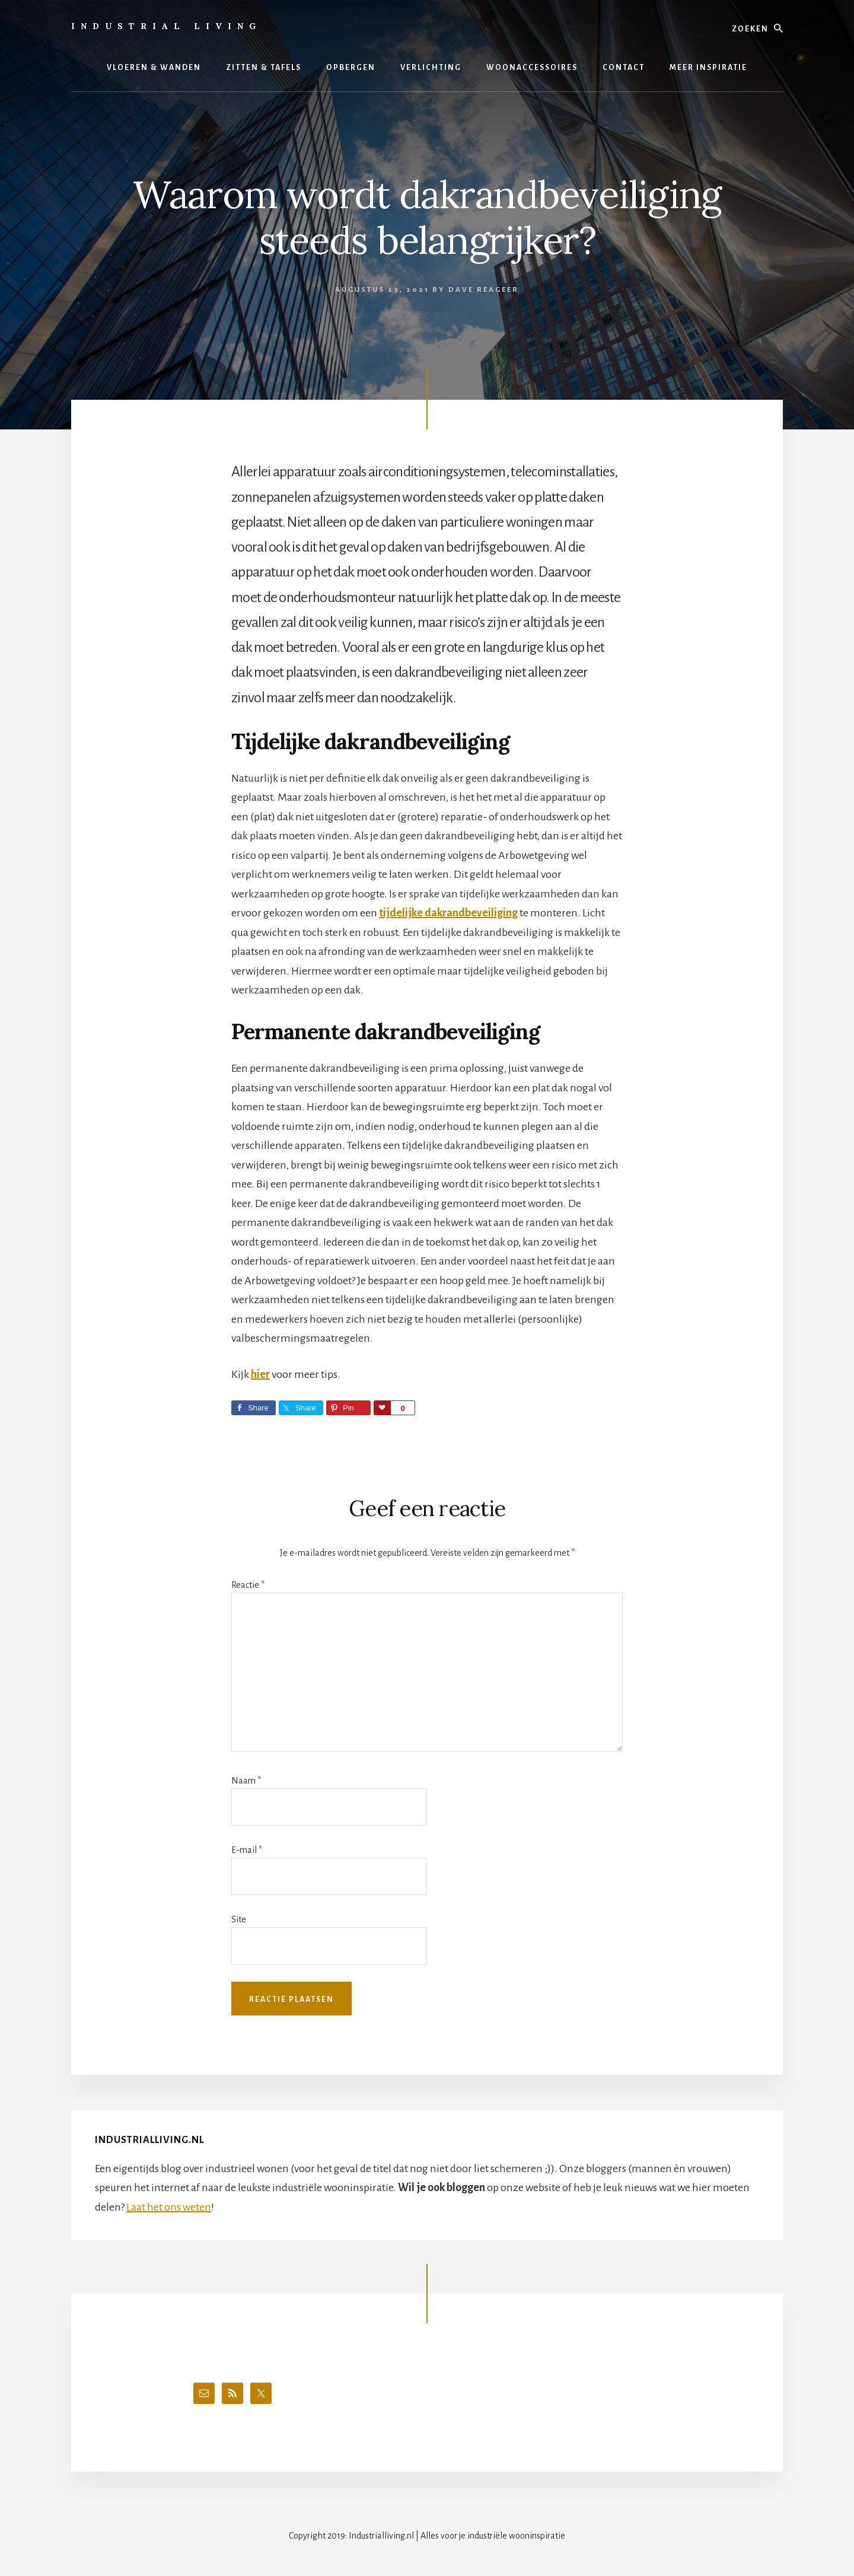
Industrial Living (166, 26)
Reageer (498, 290)
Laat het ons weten (168, 2207)
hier (260, 1374)
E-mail (246, 1850)
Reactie (248, 1585)
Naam (246, 1780)
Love (382, 1407)
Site (238, 1919)
